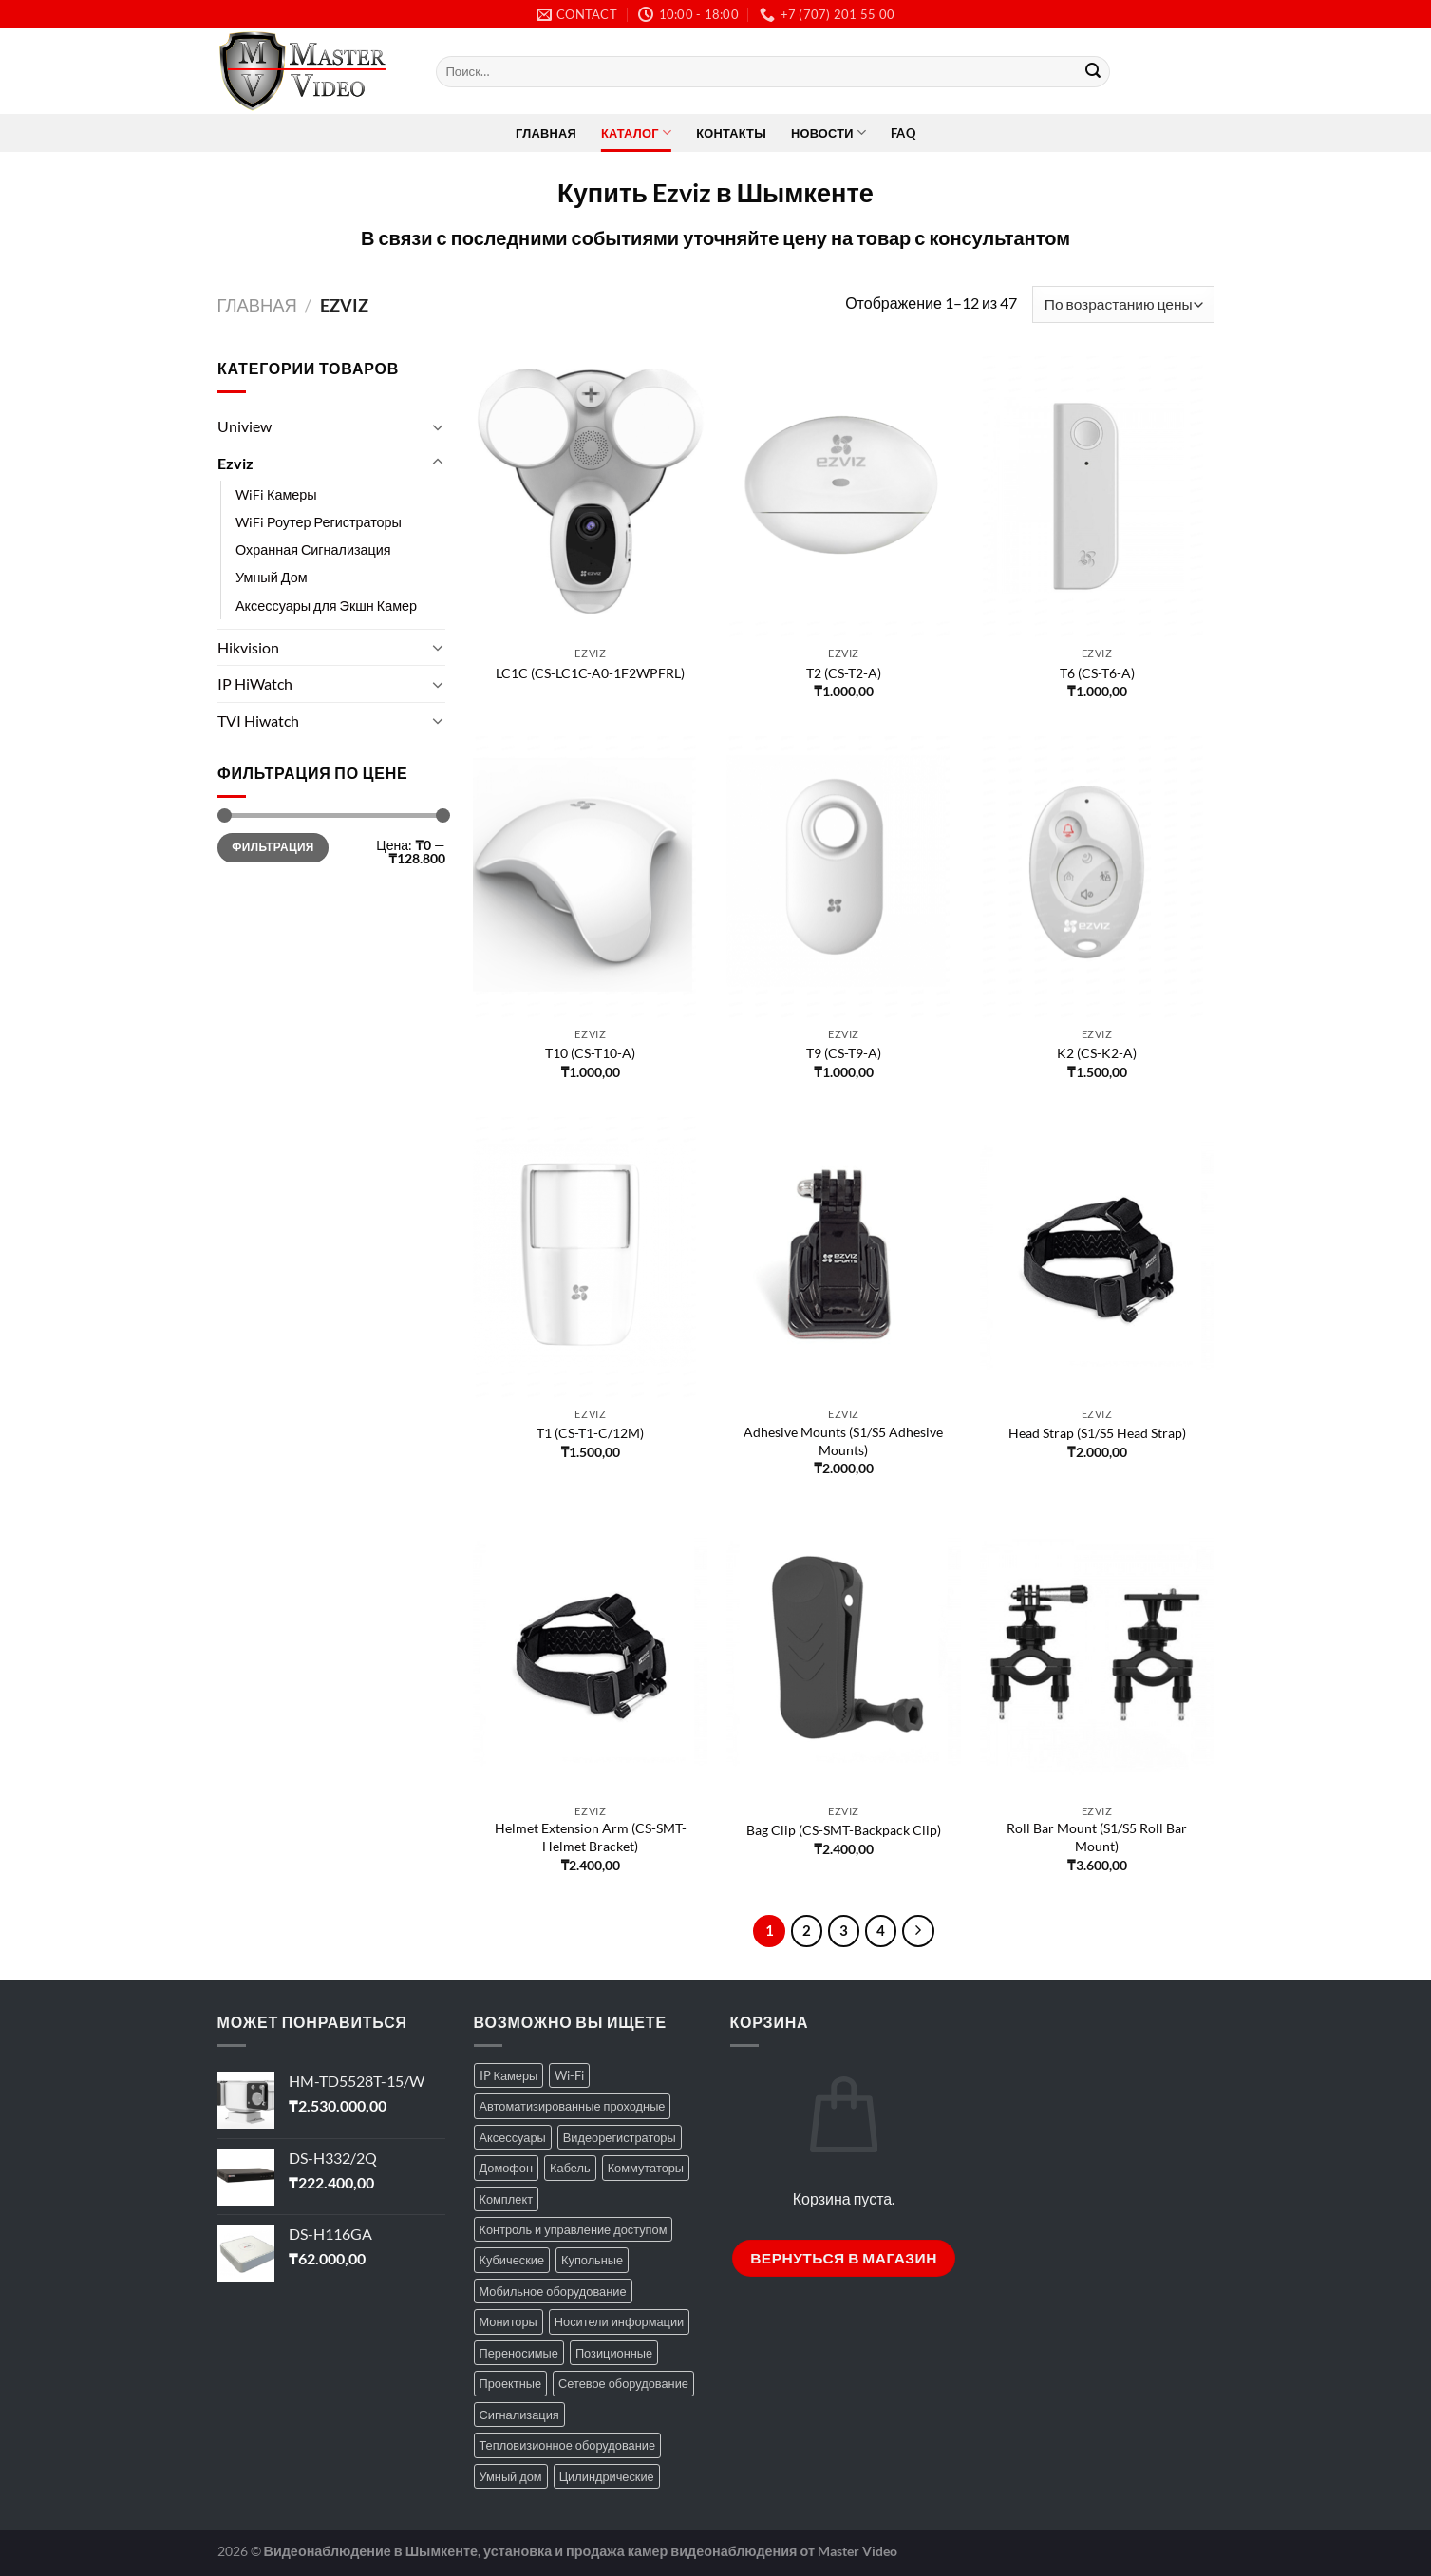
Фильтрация (272, 848)
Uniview (244, 426)
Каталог (636, 132)
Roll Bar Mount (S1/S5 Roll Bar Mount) (1097, 1837)
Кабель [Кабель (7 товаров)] (570, 2167)
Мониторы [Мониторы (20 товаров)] (508, 2321)
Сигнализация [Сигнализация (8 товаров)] (519, 2414)
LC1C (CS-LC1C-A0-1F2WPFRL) (590, 673)
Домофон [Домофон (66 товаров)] (507, 2167)
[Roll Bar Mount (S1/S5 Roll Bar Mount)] (1097, 1653)
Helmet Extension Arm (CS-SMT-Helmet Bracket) (591, 1837)
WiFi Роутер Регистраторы (318, 522)
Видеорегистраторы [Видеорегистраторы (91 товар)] (619, 2137)
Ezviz (235, 463)
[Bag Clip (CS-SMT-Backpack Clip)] (843, 1653)
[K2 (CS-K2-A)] (1097, 876)
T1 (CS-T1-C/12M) (590, 1433)
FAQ (903, 133)
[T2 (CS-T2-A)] (843, 496)
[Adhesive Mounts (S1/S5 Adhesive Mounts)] (843, 1257)
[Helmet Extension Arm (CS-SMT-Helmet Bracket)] (590, 1653)
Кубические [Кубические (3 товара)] (512, 2259)
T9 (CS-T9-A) (843, 1053)
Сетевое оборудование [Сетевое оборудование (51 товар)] (623, 2383)
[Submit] (1093, 72)
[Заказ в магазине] (1123, 304)
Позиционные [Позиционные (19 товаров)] (613, 2352)
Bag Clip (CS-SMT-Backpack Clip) (843, 1830)
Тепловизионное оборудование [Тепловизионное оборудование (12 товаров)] (568, 2445)
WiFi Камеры (276, 494)
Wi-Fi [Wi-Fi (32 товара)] (569, 2075)
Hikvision (248, 647)
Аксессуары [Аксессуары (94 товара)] (513, 2137)
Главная (546, 133)
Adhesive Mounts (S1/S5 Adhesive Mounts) (843, 1441)
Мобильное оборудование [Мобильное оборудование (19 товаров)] (553, 2291)
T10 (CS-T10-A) (590, 1053)
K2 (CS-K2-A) (1097, 1053)
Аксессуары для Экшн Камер (326, 605)
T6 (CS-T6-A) (1097, 673)
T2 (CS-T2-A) (843, 673)
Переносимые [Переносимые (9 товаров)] (519, 2352)
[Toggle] (437, 426)
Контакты (731, 133)
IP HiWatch (254, 683)
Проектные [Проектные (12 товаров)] (511, 2383)
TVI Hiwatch (258, 720)
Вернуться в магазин (843, 2257)
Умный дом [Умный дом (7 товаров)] (511, 2476)
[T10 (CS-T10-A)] (590, 876)
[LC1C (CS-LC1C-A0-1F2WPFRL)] (590, 496)
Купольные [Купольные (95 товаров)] (592, 2259)
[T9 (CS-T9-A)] (843, 876)
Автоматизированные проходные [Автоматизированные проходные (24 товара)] (573, 2105)
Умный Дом (271, 578)
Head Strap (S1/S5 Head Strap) (1097, 1433)
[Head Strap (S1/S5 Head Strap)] (1097, 1257)
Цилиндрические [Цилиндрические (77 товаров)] (606, 2476)
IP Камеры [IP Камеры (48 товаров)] (509, 2075)
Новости (828, 132)
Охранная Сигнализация (313, 550)
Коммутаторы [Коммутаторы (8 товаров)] (646, 2167)
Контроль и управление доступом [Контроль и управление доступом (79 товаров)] (574, 2229)
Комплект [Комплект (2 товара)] (507, 2199)
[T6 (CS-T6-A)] (1097, 496)
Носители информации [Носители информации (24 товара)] (619, 2321)
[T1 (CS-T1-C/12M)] (590, 1257)
